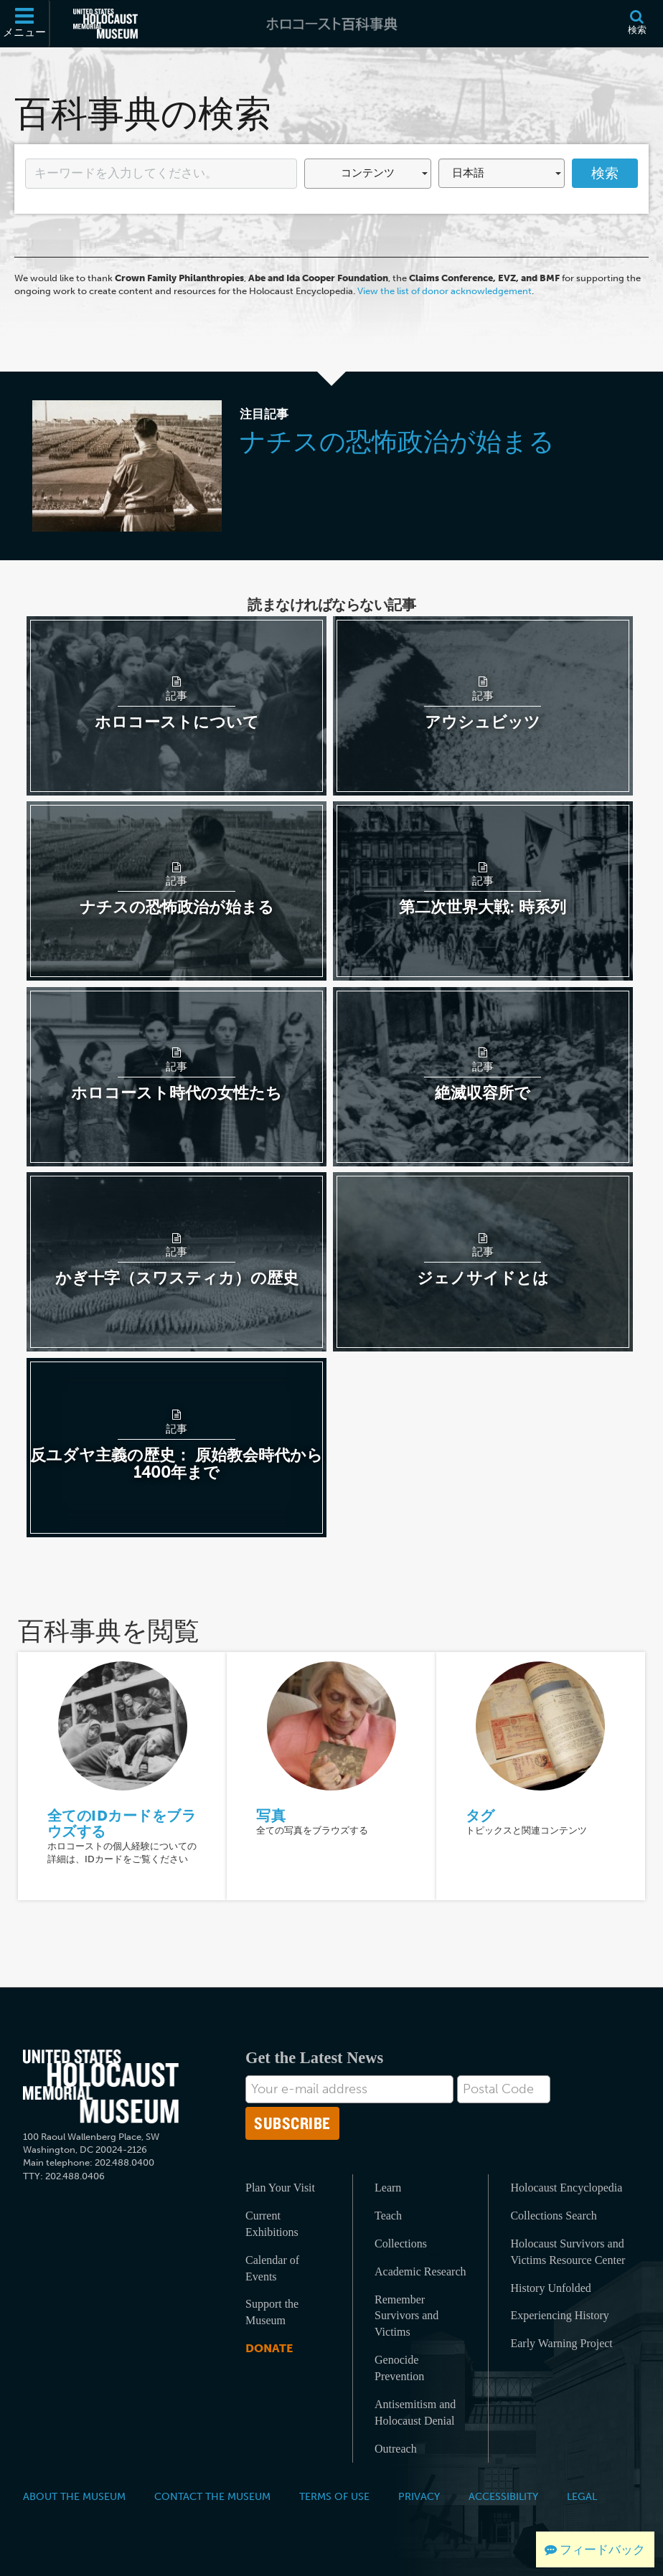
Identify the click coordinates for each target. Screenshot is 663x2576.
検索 (605, 173)
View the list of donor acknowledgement (444, 291)
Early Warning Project (561, 2343)
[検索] (637, 23)
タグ (480, 1815)
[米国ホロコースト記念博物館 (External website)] (105, 23)
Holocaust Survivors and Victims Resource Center (567, 2251)
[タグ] (540, 1724)
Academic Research (420, 2271)
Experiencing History (559, 2315)
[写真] (331, 1724)
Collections (401, 2243)
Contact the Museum (212, 2496)
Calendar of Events (272, 2268)
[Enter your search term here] (161, 174)
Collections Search (553, 2215)
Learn (388, 2187)
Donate (269, 2348)
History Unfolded (550, 2288)
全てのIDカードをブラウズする (122, 1823)
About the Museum (74, 2496)
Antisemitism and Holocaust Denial (415, 2412)
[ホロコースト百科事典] (331, 24)
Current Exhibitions (271, 2223)
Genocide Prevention (399, 2368)
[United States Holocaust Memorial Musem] (101, 2086)
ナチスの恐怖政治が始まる (397, 441)
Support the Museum (271, 2312)
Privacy (419, 2496)
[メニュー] (25, 23)
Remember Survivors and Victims (406, 2316)
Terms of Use (334, 2496)
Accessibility (503, 2496)
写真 (271, 1815)
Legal (582, 2496)
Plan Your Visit (280, 2187)
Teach (388, 2215)
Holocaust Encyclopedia (566, 2187)
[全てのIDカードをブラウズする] (122, 1724)
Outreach (396, 2449)
